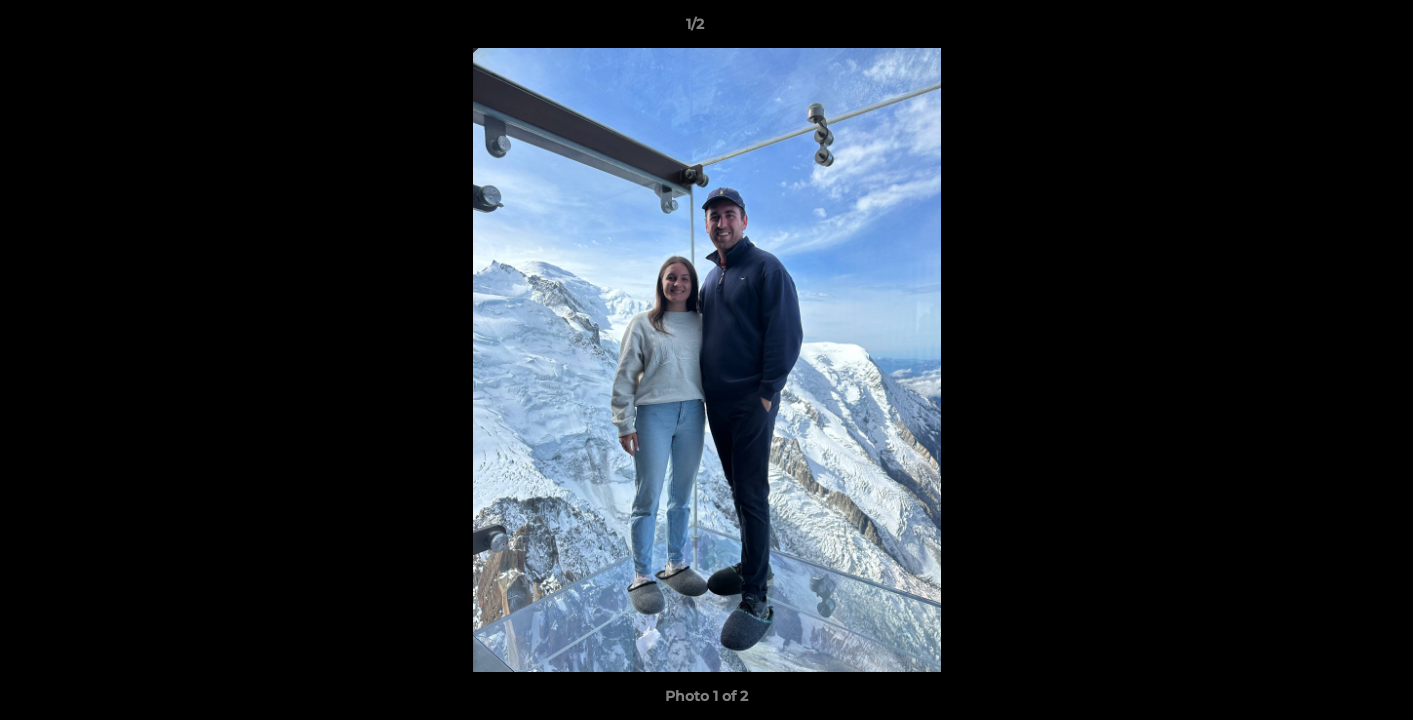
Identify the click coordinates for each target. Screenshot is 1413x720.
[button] (1329, 29)
